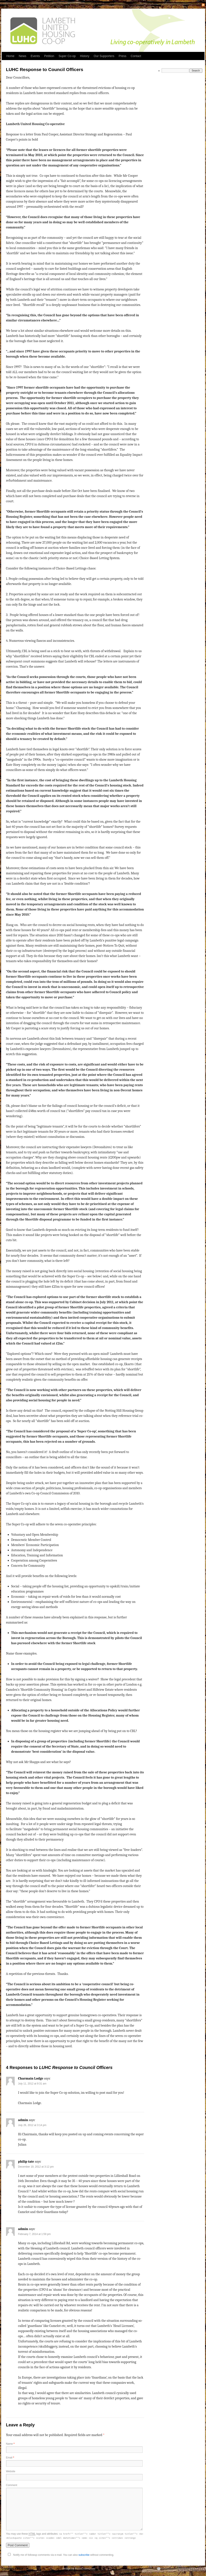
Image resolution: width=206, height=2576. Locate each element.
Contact (136, 56)
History (85, 56)
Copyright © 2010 (13, 2568)
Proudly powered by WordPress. (177, 2568)
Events (35, 56)
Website (10, 2471)
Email (10, 2457)
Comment (11, 2485)
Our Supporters (104, 56)
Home (10, 56)
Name (10, 2443)
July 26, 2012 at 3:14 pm (32, 2125)
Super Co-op (66, 56)
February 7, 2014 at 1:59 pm (34, 2234)
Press (122, 56)
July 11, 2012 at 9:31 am (32, 2083)
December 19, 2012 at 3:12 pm (36, 2166)
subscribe (84, 2554)
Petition (49, 56)
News (22, 56)
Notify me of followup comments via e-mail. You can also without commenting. (60, 2554)
